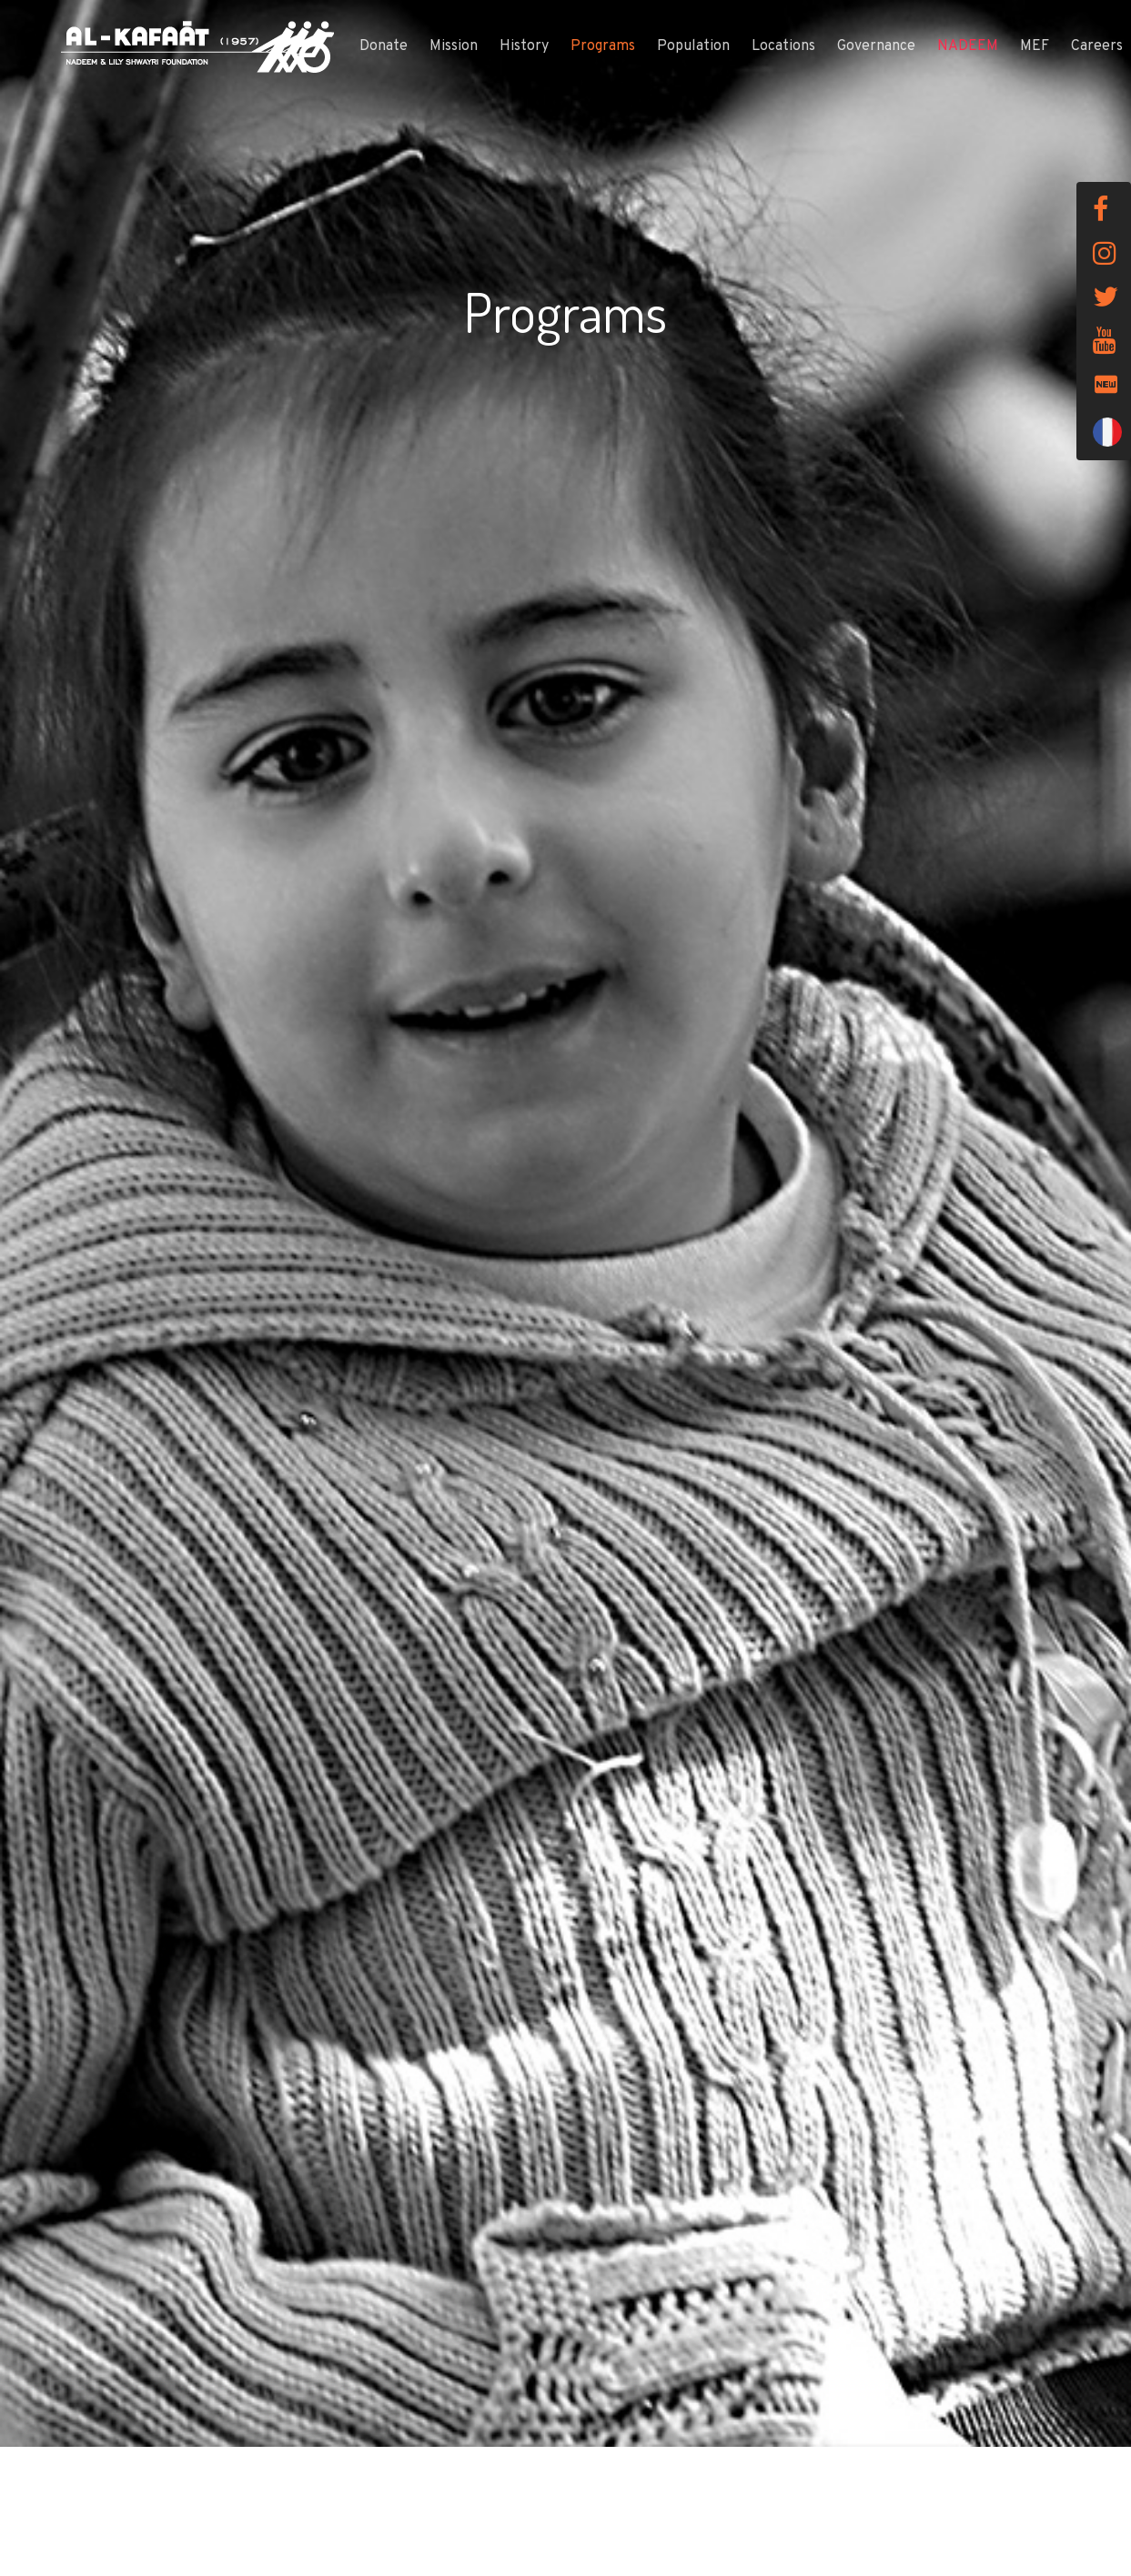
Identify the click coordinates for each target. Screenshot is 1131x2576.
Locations (783, 46)
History (524, 46)
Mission (453, 46)
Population (693, 46)
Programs (603, 46)
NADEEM (967, 46)
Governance (876, 46)
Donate (383, 46)
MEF (1034, 46)
